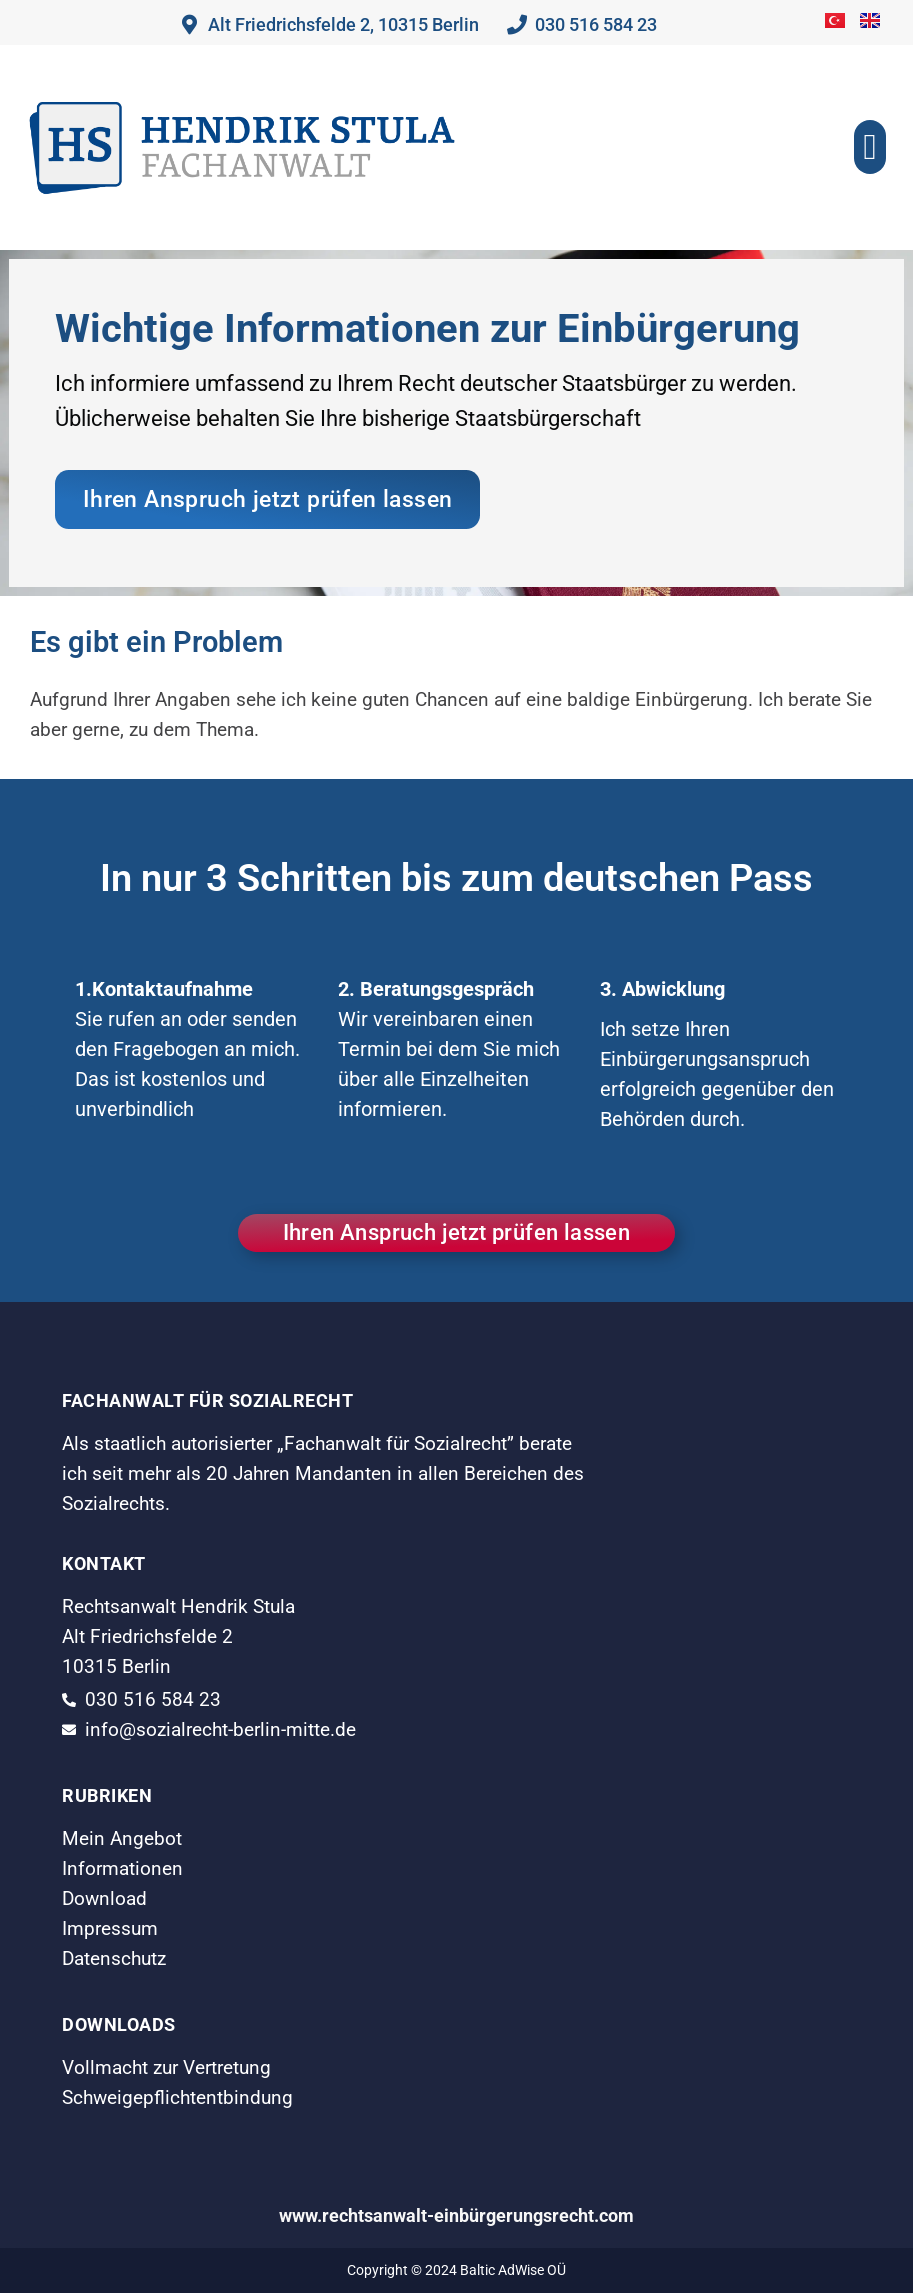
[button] (869, 147)
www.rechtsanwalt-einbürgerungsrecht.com (456, 2215)
